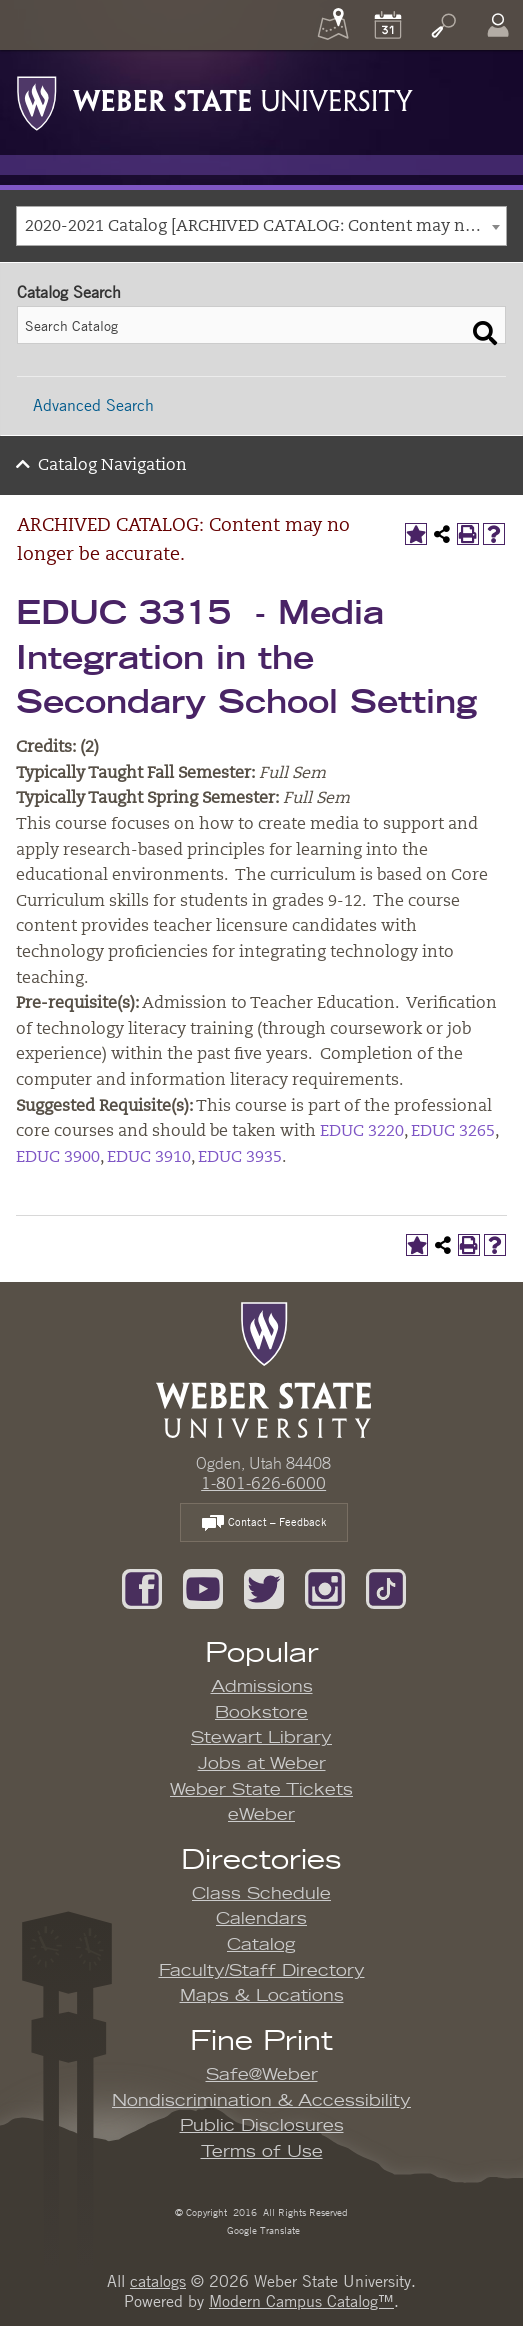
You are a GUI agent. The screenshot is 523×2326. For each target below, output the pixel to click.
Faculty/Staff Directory (262, 1971)
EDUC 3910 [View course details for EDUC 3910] (149, 1158)
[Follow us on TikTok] (386, 1587)
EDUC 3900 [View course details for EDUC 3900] (58, 1158)
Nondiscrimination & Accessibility (261, 2101)
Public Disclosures (262, 2126)
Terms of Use (262, 2152)
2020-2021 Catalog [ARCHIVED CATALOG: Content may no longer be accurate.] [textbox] (265, 227)
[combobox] (261, 226)
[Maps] (333, 25)
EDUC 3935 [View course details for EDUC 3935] (240, 1158)
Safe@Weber (262, 2075)
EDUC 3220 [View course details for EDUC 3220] (362, 1132)
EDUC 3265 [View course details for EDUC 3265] (453, 1132)
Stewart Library (261, 1738)
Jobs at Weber (262, 1764)
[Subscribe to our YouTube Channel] (203, 1587)
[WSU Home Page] (263, 1368)
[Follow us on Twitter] (264, 1587)
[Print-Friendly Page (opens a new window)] (468, 534)
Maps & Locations (262, 1996)
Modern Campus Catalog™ (301, 2301)
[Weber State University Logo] (215, 98)
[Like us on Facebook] (142, 1587)
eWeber (261, 1815)
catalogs (158, 2281)
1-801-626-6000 (263, 1483)
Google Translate (262, 2229)
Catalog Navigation (112, 466)
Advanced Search (93, 405)
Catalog (261, 1945)
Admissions (262, 1687)
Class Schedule (261, 1894)
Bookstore (261, 1713)
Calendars (261, 1919)
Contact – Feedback (264, 1523)
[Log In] (498, 25)
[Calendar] (388, 25)
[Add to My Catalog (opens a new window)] (416, 534)
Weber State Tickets (261, 1790)
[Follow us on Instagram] (325, 1587)
